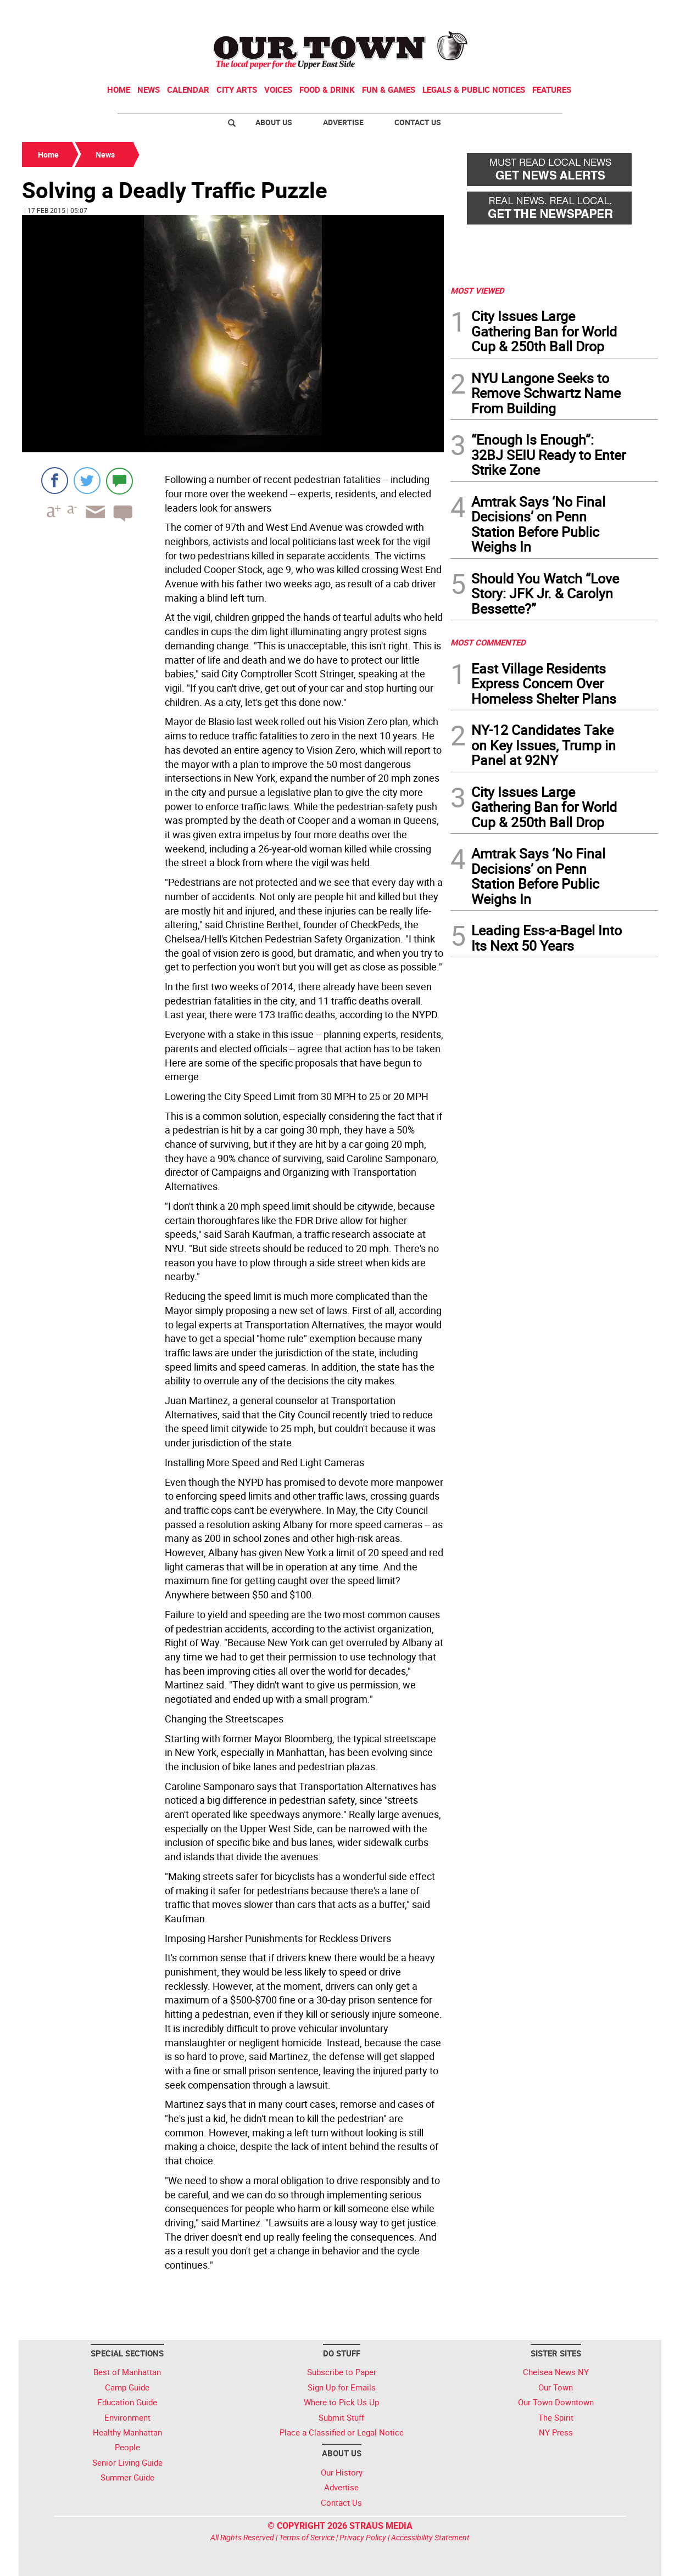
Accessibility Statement (430, 2537)
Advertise (343, 122)
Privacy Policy (362, 2537)
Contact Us (417, 122)
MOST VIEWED (477, 290)
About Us (273, 122)
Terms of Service (307, 2537)
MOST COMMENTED (488, 642)
